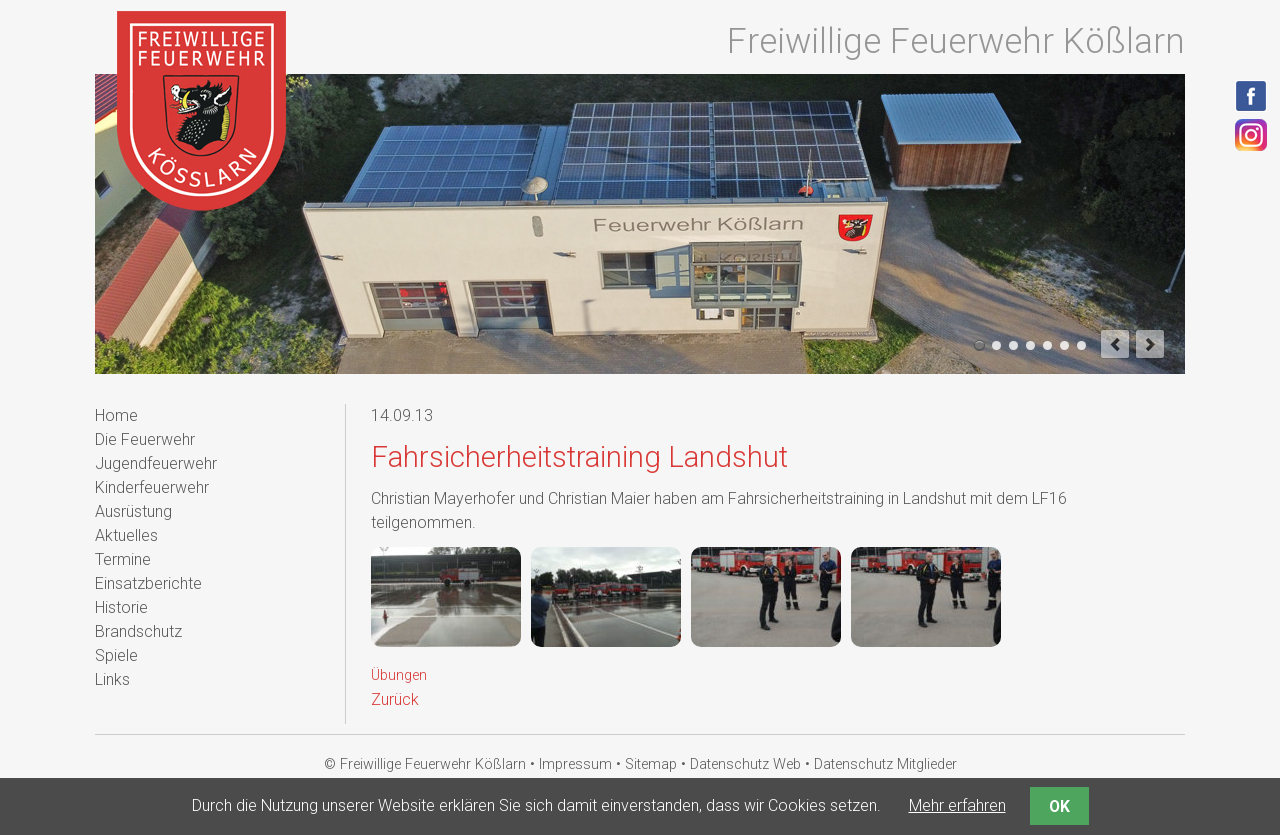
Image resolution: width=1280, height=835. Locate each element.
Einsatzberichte (148, 583)
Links (112, 679)
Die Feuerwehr (145, 439)
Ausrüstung (133, 511)
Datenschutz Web (745, 764)
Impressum (575, 764)
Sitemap (651, 764)
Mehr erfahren (957, 805)
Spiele (116, 655)
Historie (121, 607)
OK (1059, 806)
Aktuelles (126, 535)
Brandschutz (138, 631)
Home (116, 415)
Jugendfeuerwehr (156, 463)
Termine (123, 559)
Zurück (395, 699)
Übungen (399, 675)
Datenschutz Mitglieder (885, 764)
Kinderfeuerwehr (152, 487)
